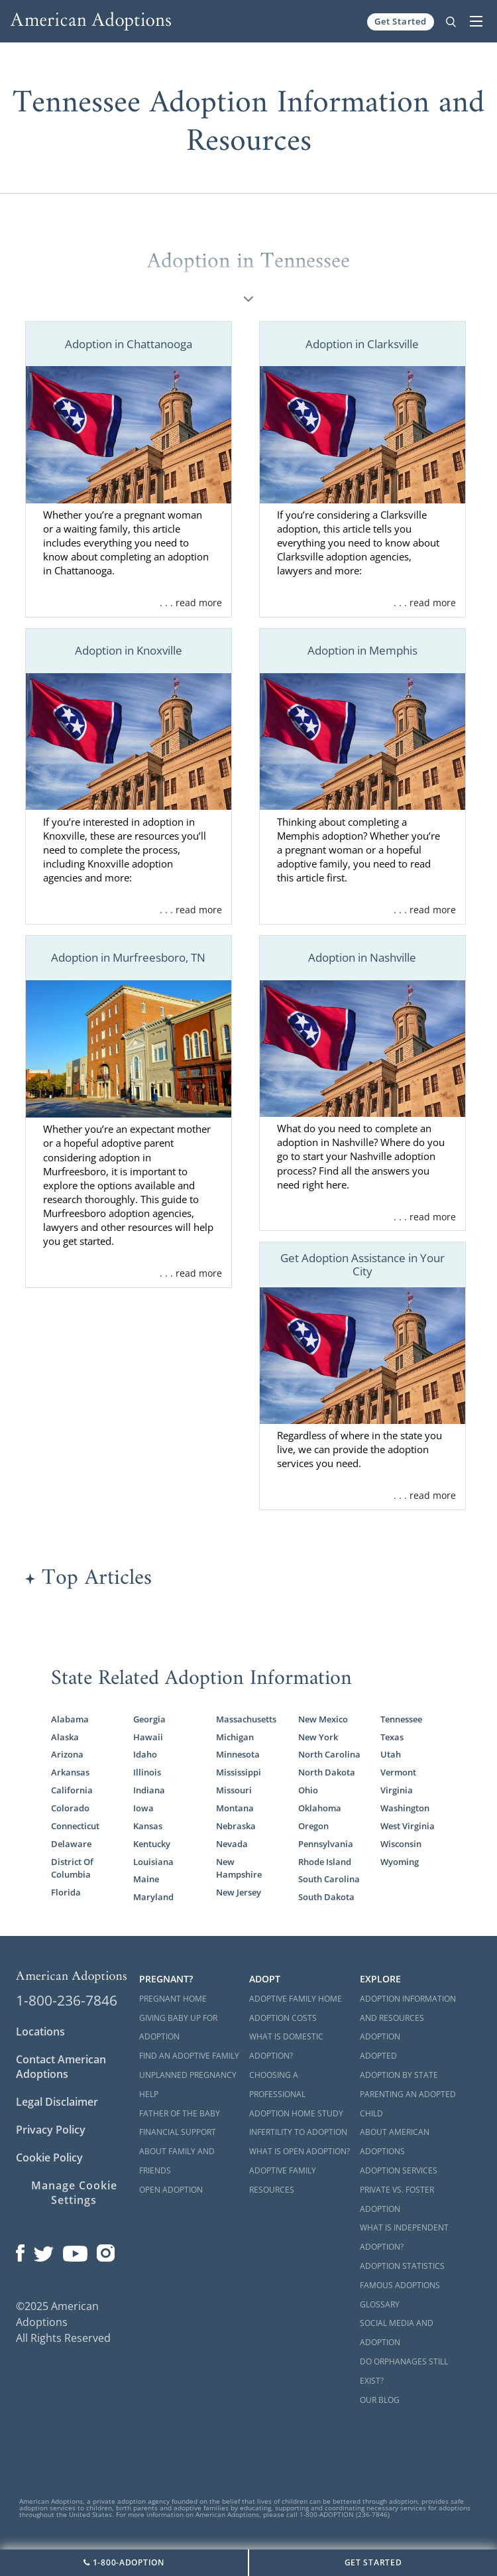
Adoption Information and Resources (408, 2008)
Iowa (143, 1808)
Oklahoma (319, 1808)
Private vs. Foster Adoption (397, 2199)
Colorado (70, 1808)
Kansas (147, 1826)
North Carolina (329, 1754)
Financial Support (177, 2132)
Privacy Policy (50, 2129)
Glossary (380, 2304)
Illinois (147, 1772)
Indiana (149, 1790)
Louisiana (153, 1862)
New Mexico (323, 1719)
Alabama (70, 1719)
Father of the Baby (179, 2113)
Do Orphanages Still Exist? (404, 2371)
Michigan (235, 1737)
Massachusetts (246, 1719)
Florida (66, 1892)
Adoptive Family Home (295, 1998)
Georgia (149, 1719)
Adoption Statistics (402, 2266)
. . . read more (191, 602)
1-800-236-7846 (66, 2000)
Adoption (380, 2036)
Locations (40, 2031)
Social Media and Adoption (396, 2332)
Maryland (153, 1897)
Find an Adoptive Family (189, 2055)
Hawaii (148, 1737)
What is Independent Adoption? (404, 2237)
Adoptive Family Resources (282, 2180)
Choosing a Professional (277, 2084)
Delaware (71, 1844)
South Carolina (329, 1879)
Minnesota (238, 1754)
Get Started (400, 21)
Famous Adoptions (400, 2285)
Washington (404, 1808)
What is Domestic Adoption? (286, 2046)
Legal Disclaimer (57, 2101)
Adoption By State (399, 2075)
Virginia (396, 1790)
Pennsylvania (325, 1844)
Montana (235, 1808)
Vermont (398, 1772)
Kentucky (151, 1844)
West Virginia (407, 1826)
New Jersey (238, 1892)
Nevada (232, 1844)
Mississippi (238, 1772)
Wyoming (399, 1862)
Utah (390, 1754)
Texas (392, 1737)
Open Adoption (171, 2189)
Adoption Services (398, 2170)
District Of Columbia (72, 1868)
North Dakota (326, 1772)
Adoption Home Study (296, 2113)
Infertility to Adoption (298, 2132)
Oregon (313, 1826)
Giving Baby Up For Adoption (178, 2027)
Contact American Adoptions (61, 2066)
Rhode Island (324, 1862)
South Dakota (326, 1897)
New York (318, 1737)
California (72, 1790)
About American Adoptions (394, 2141)
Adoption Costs (283, 2018)
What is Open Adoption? (299, 2151)
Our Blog (380, 2400)
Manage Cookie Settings (74, 2192)
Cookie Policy (49, 2157)
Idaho (145, 1754)
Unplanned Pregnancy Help (188, 2084)
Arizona (67, 1754)
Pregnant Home (173, 1998)
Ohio (308, 1790)
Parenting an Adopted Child (408, 2104)
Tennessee (401, 1719)
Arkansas (70, 1772)
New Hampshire (239, 1868)
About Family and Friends (177, 2161)
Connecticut (75, 1826)
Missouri (234, 1790)
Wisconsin (400, 1844)
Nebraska (236, 1826)
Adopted (378, 2055)
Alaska (65, 1737)
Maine (146, 1879)
